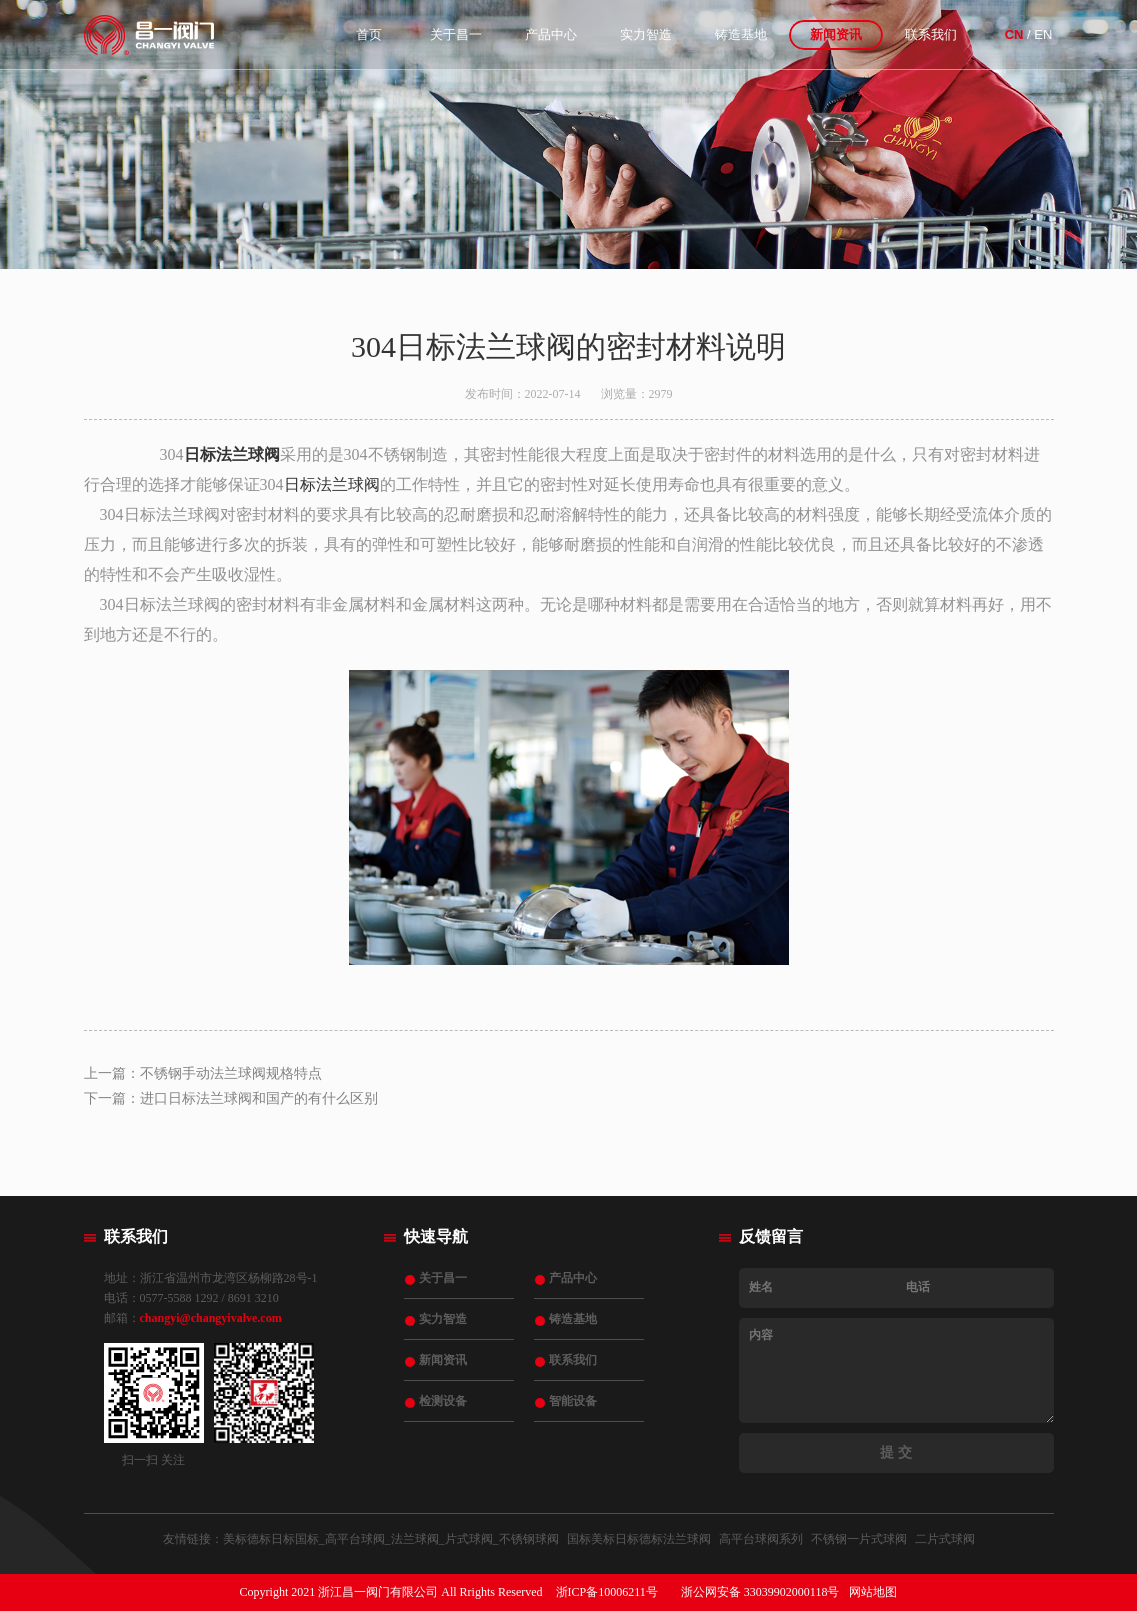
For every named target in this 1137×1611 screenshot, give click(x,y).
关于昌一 (456, 34)
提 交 (896, 1452)
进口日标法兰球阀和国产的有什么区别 (259, 1098)
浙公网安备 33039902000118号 (760, 1592)
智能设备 (573, 1401)
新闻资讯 (836, 34)
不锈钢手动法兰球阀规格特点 (231, 1073)
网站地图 (873, 1592)
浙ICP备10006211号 (607, 1592)
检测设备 (443, 1401)
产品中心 (551, 34)
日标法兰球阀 (232, 454)
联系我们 (931, 34)
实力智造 (646, 34)
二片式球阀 (945, 1539)
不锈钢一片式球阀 (859, 1539)
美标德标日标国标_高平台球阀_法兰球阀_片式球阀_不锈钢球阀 (391, 1539)
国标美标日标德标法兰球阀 (639, 1539)
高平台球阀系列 (761, 1539)
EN (1043, 34)
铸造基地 (741, 34)
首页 (369, 34)
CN (1014, 34)
